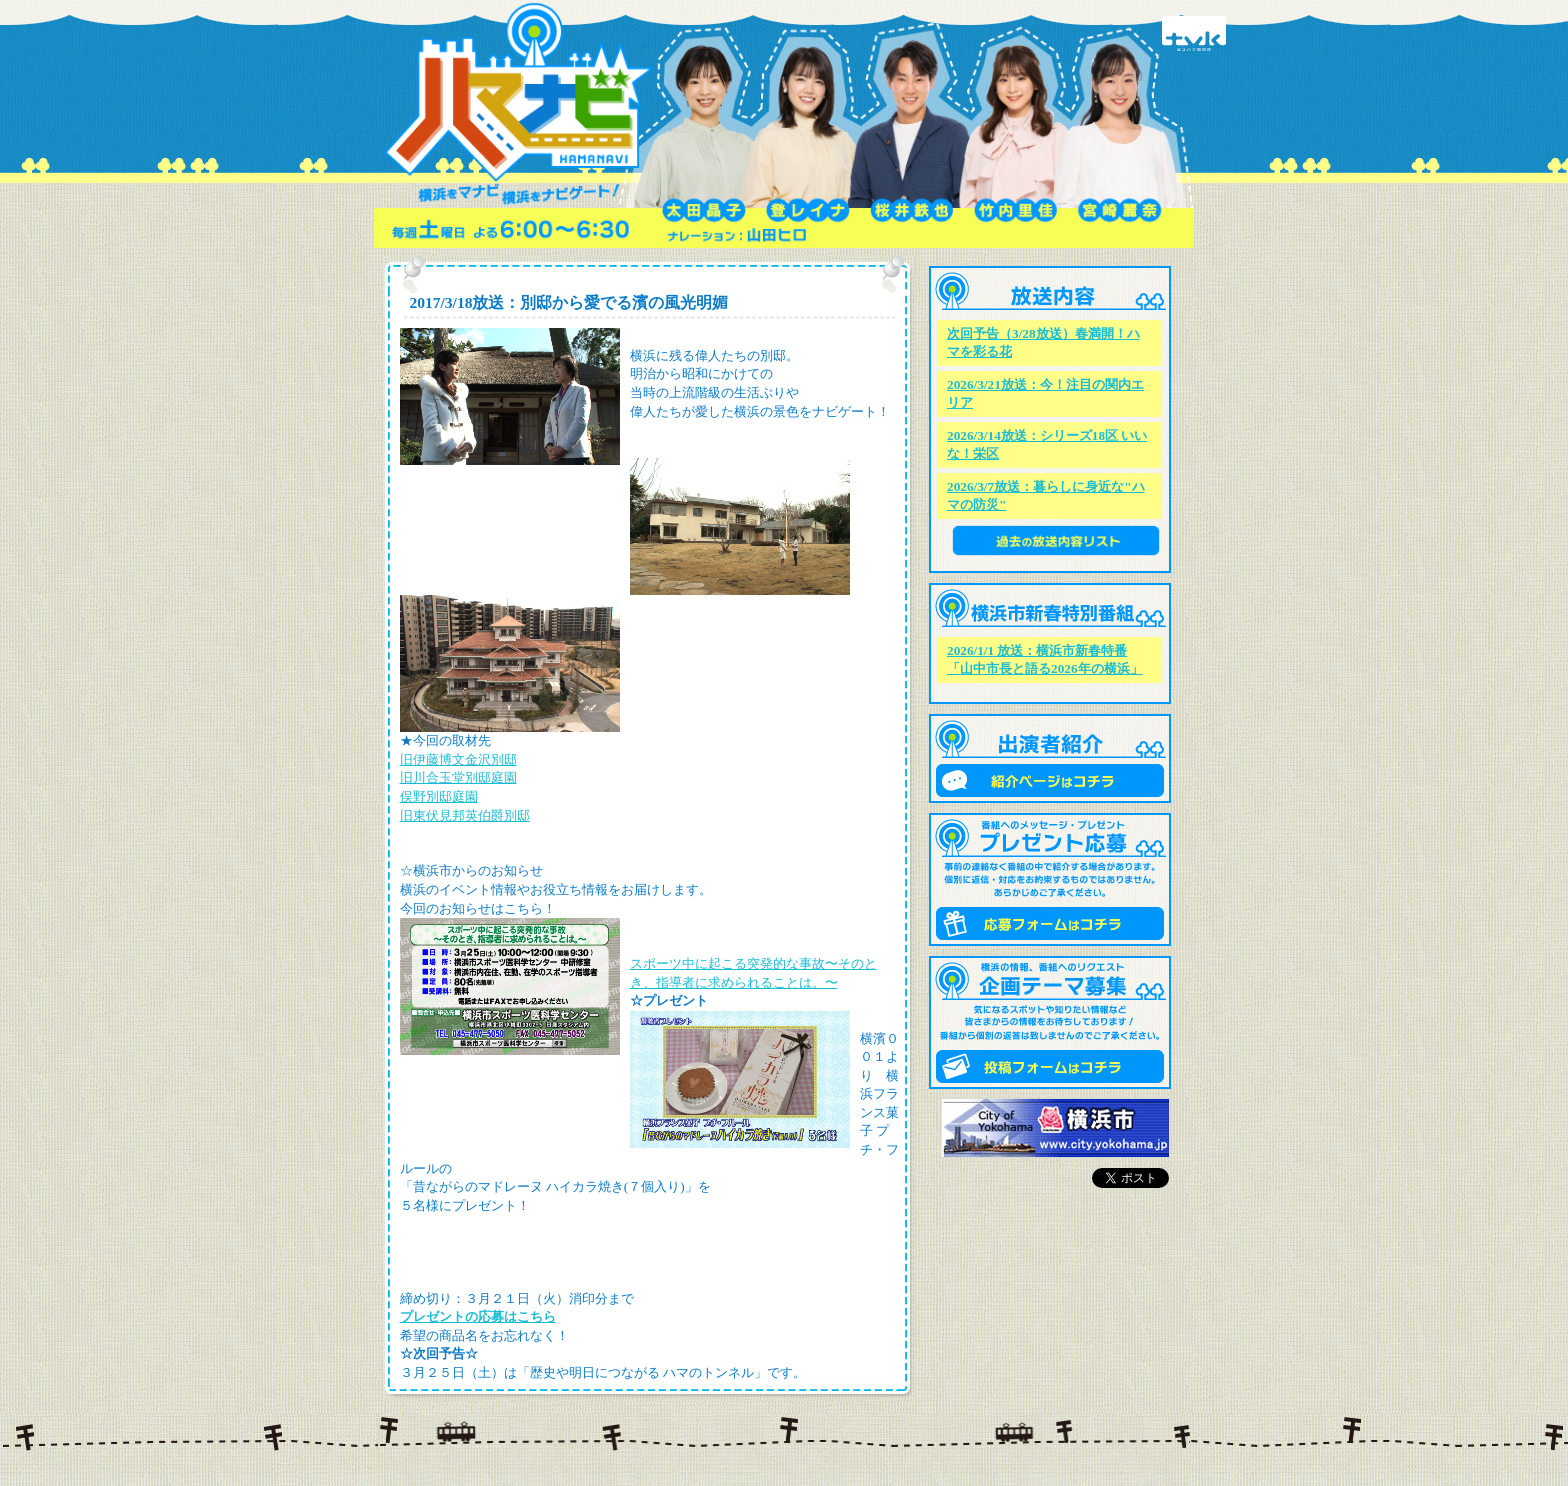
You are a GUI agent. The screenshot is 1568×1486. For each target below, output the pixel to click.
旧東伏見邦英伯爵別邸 (465, 815)
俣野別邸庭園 (439, 796)
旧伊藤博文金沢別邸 (458, 759)
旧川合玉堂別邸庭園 (458, 777)
